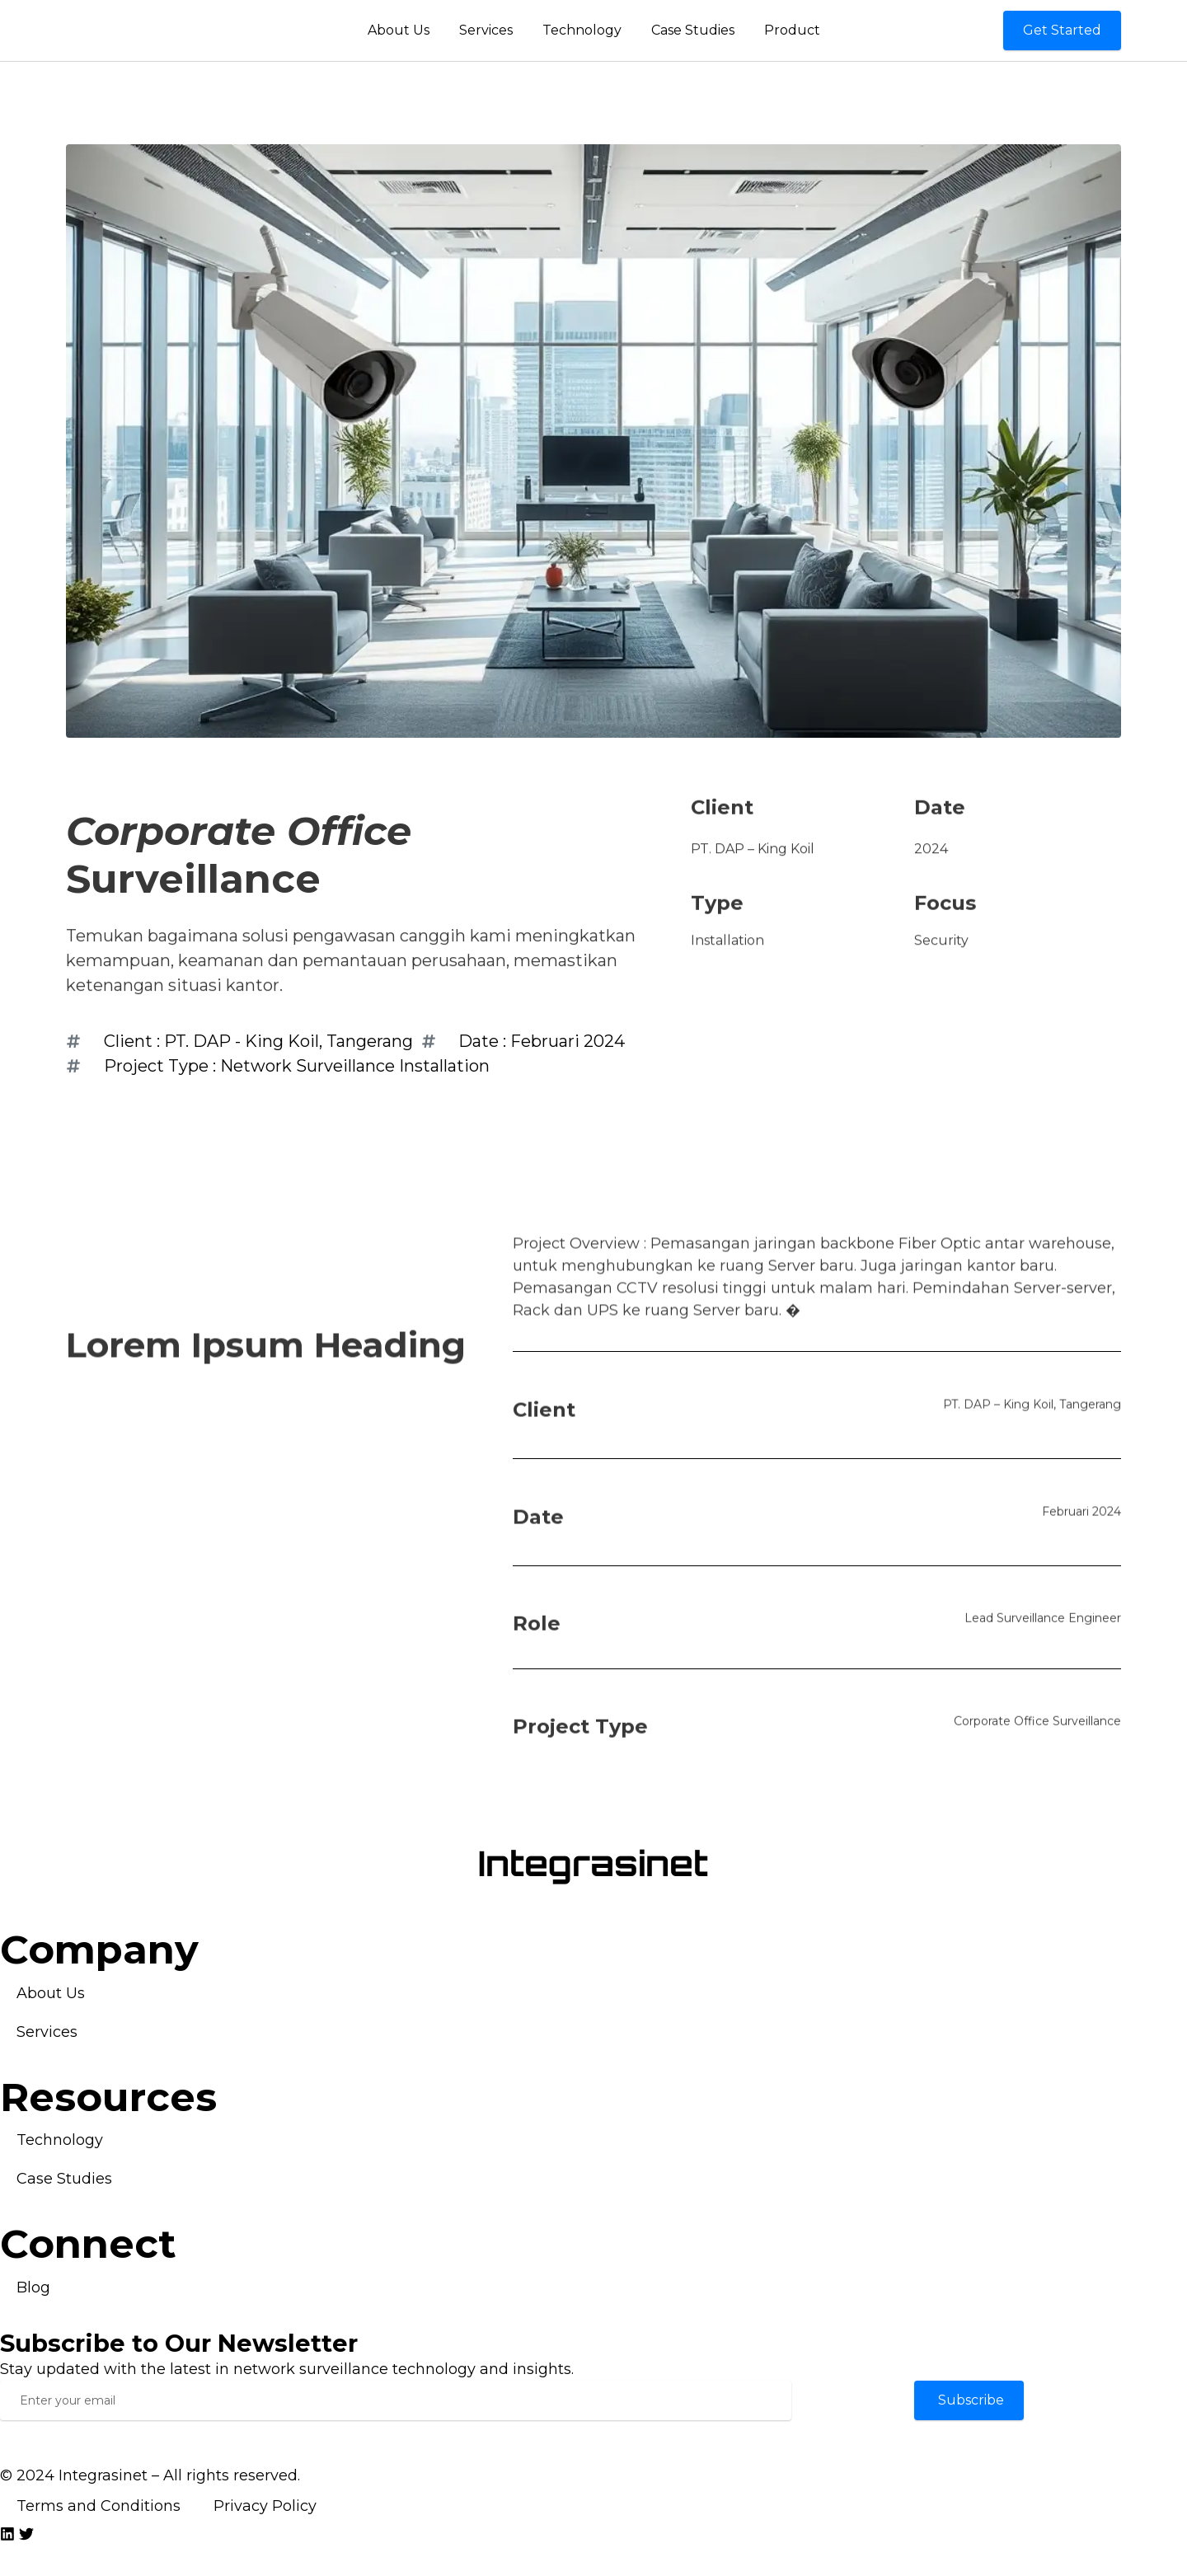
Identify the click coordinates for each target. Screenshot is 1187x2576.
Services (486, 30)
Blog (33, 2287)
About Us (398, 30)
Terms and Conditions (98, 2506)
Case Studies (692, 30)
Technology (582, 30)
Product (792, 30)
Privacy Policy (265, 2506)
